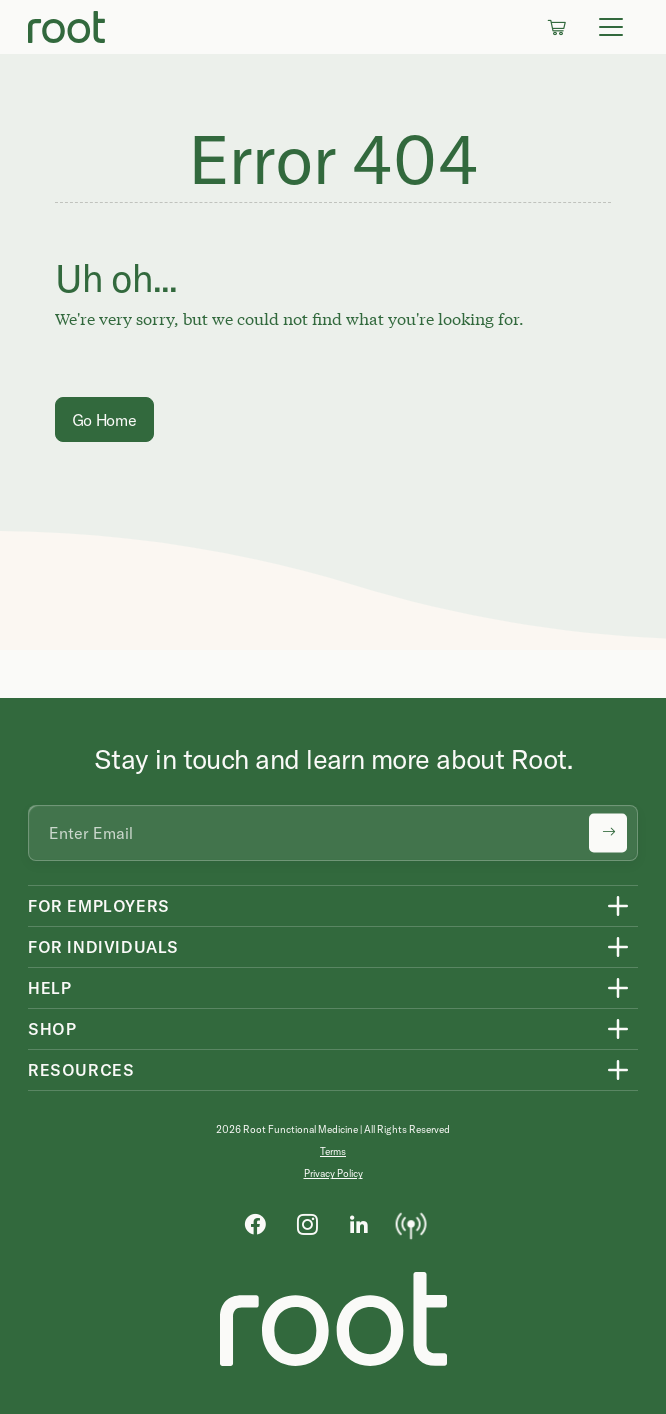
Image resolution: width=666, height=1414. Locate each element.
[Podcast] (411, 1223)
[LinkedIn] (359, 1223)
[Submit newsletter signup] (608, 833)
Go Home (104, 420)
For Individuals (103, 947)
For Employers (99, 906)
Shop (52, 1029)
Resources (81, 1070)
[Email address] (333, 833)
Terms (333, 1151)
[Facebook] (255, 1223)
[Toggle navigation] (611, 27)
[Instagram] (307, 1223)
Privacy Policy (333, 1173)
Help (49, 988)
